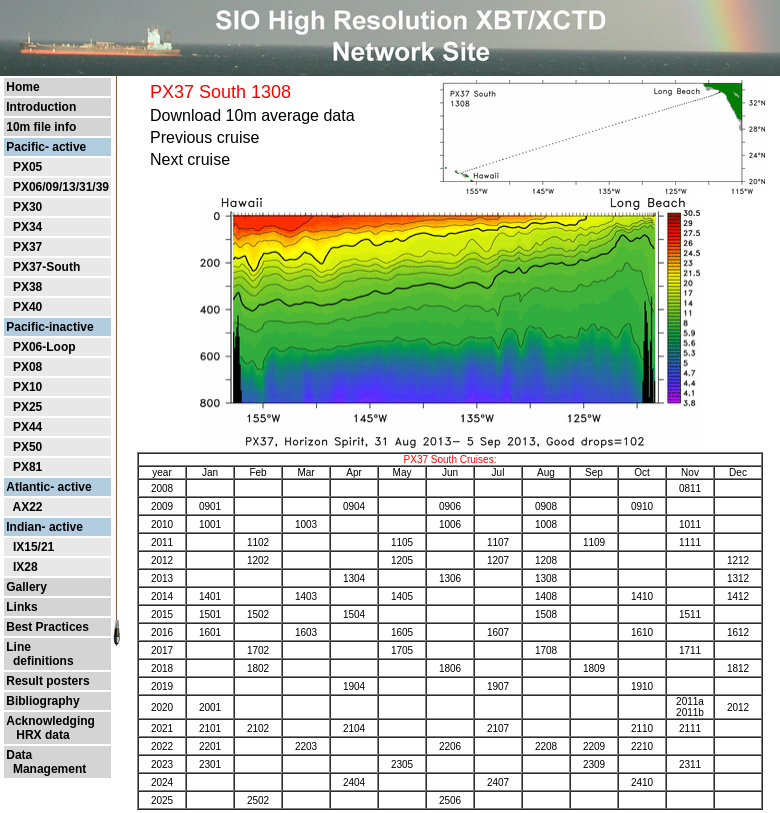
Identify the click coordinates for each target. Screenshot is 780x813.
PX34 (27, 227)
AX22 (27, 507)
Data (19, 755)
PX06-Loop (44, 347)
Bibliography (42, 701)
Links (21, 607)
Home (22, 87)
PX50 (27, 447)
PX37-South (46, 267)
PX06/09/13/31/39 (61, 187)
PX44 (27, 427)
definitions (39, 661)
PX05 (27, 167)
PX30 (27, 207)
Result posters (47, 681)
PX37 (27, 247)
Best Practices (47, 627)
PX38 (27, 287)
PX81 (27, 467)
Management (46, 769)
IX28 (25, 567)
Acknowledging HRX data (50, 728)
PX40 (27, 307)
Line (18, 647)
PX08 (27, 367)
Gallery (26, 587)
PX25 (27, 407)
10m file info (41, 127)
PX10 (27, 387)
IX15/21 (33, 547)
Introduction (41, 107)
